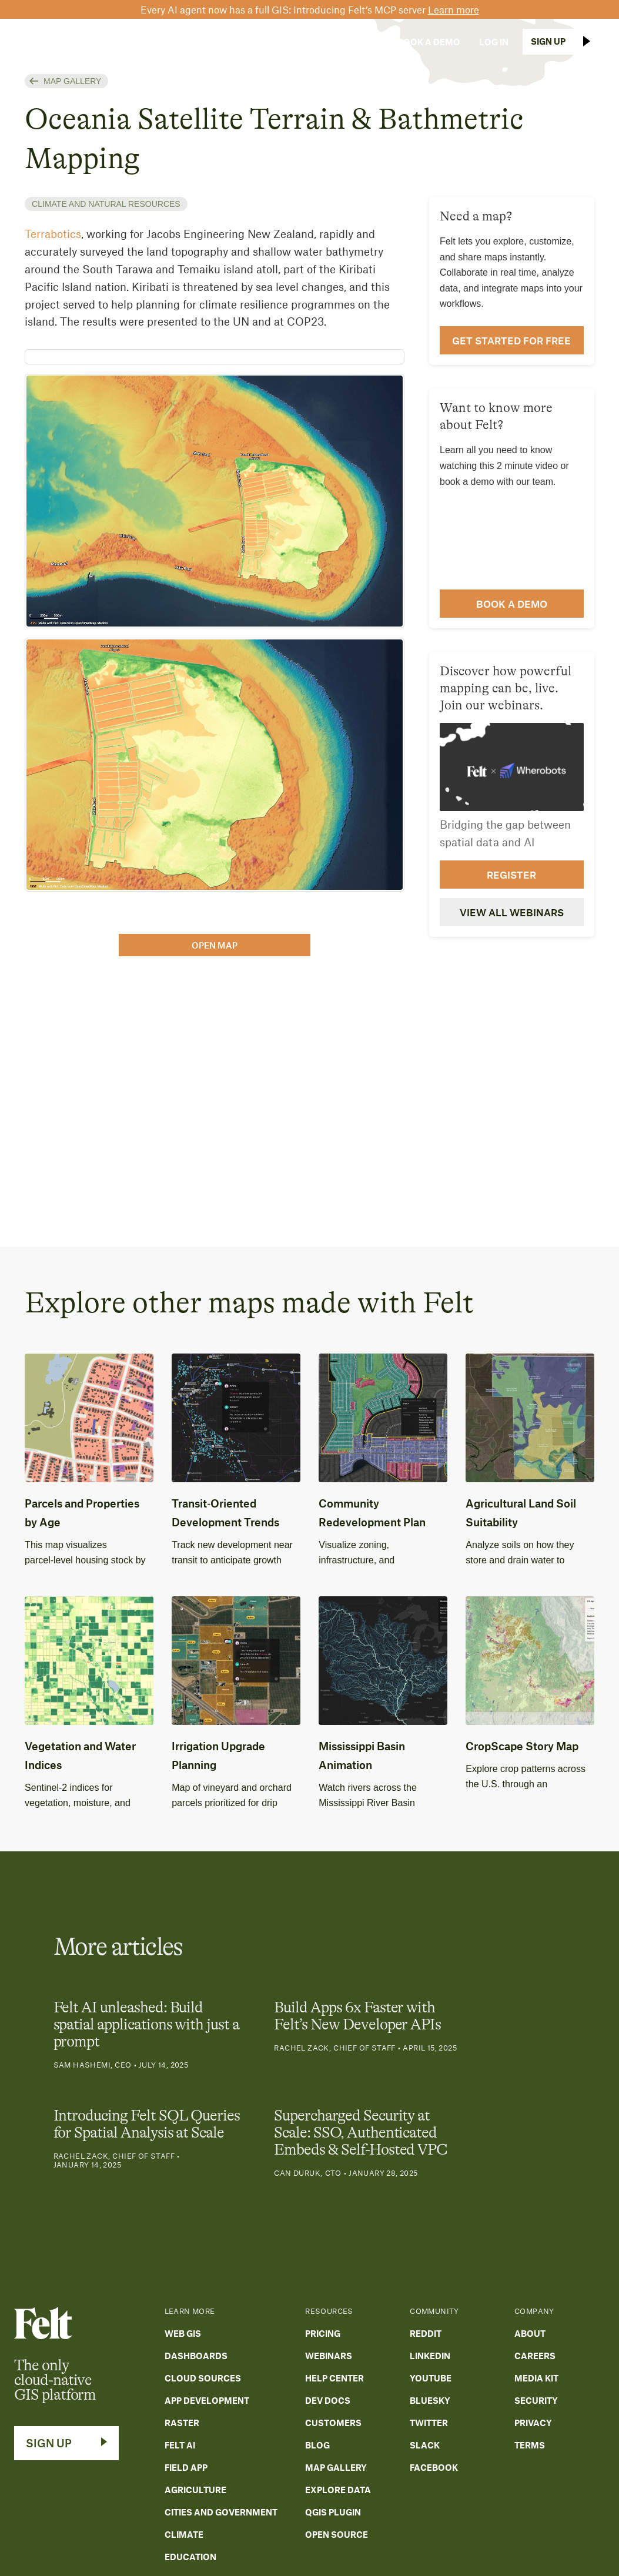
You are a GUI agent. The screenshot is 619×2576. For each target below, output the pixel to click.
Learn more (453, 9)
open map (214, 945)
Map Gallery (72, 81)
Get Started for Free (511, 340)
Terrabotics (53, 233)
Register (511, 874)
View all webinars (512, 912)
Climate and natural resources (106, 204)
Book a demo (511, 603)
